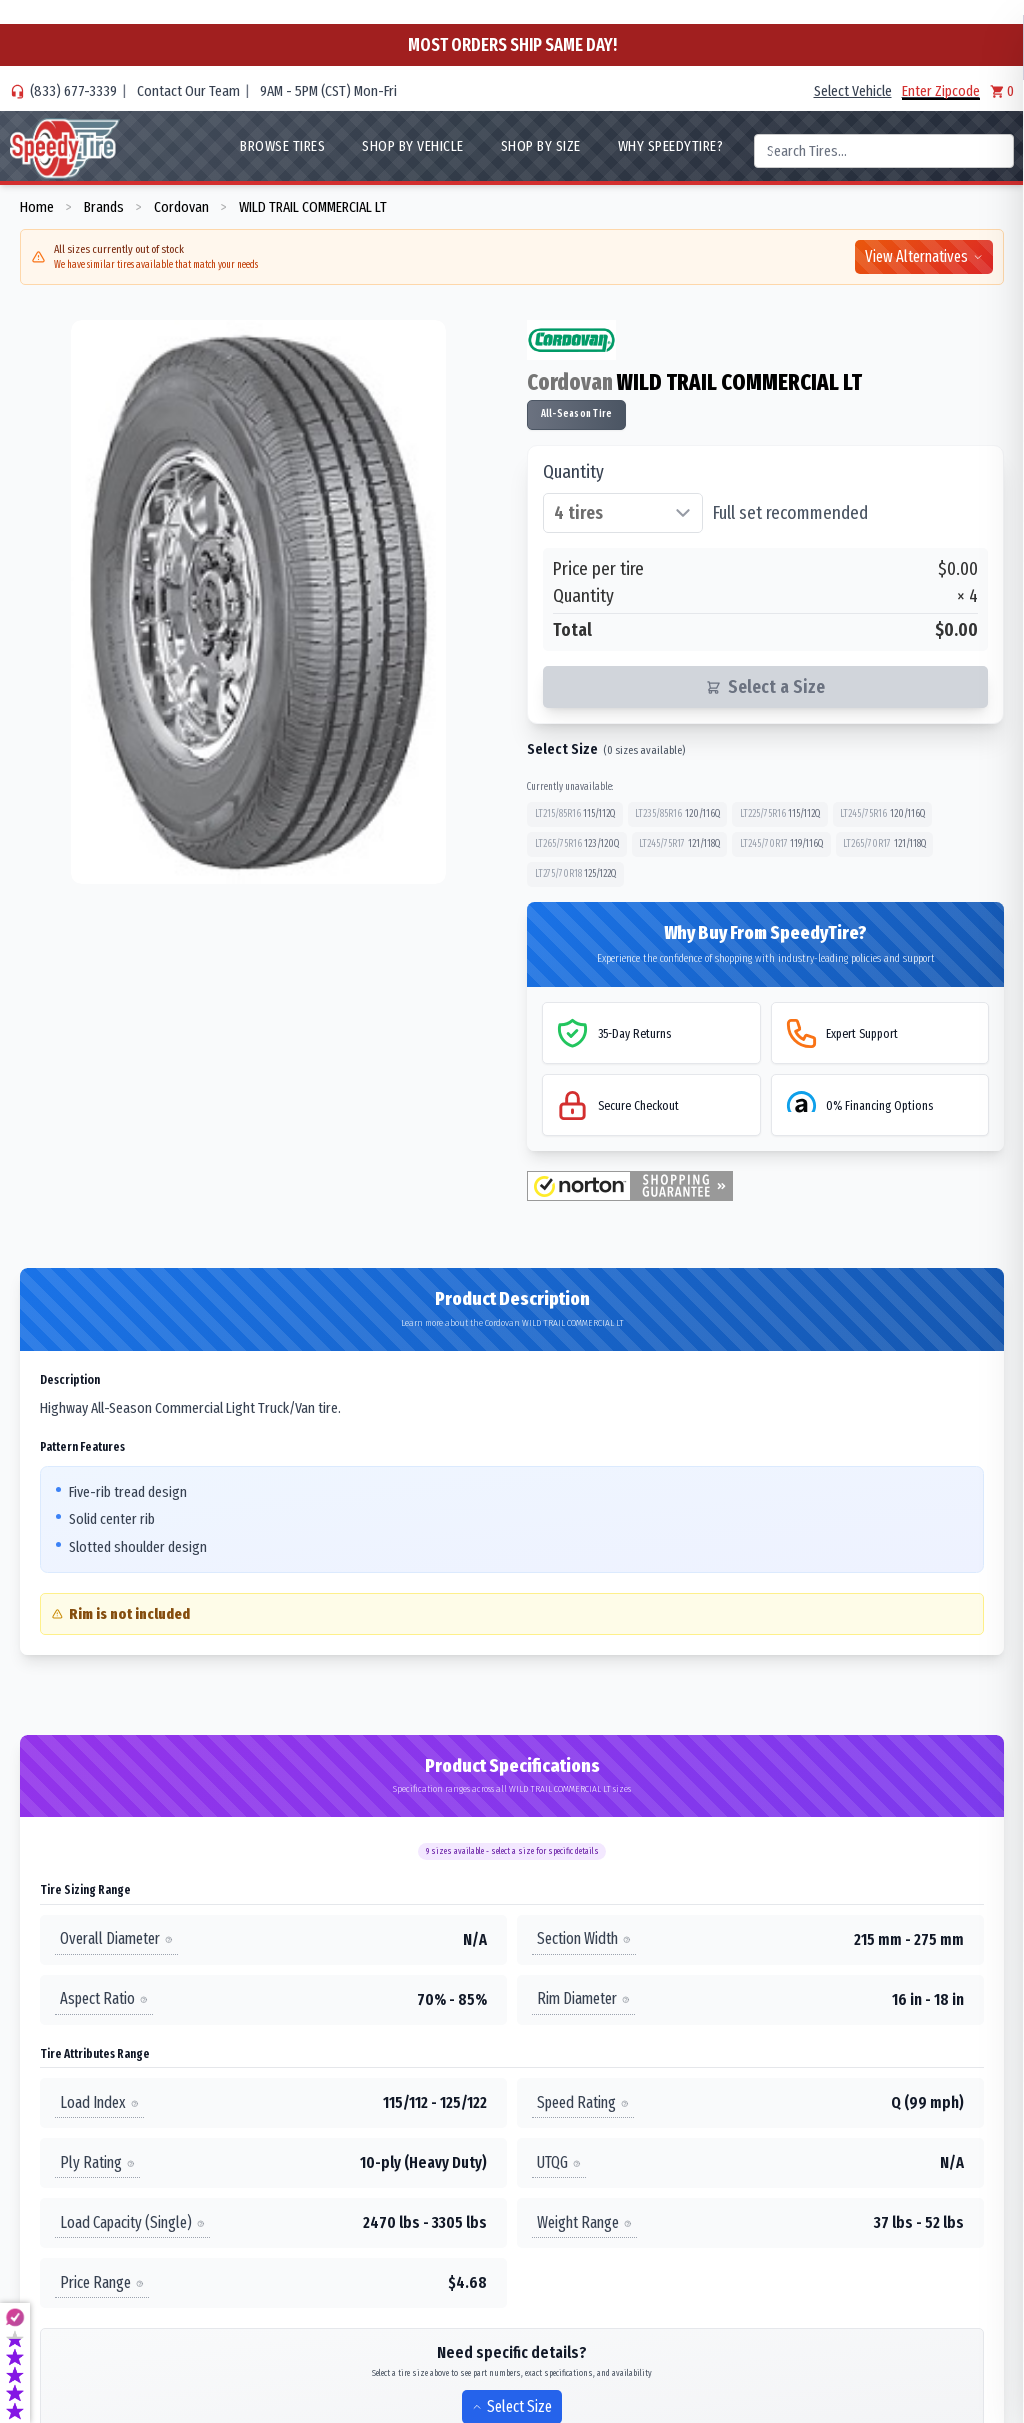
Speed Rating (583, 2102)
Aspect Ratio (104, 1999)
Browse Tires (282, 146)
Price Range (102, 2282)
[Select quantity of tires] (623, 513)
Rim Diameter (583, 1999)
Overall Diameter (116, 1939)
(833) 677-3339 (73, 91)
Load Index (99, 2102)
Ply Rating (97, 2162)
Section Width (584, 1939)
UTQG (559, 2162)
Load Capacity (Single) (132, 2222)
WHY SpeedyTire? (671, 146)
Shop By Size (541, 146)
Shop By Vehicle (413, 146)
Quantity (573, 472)
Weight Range (584, 2222)
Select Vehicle (853, 91)
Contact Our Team (188, 91)
